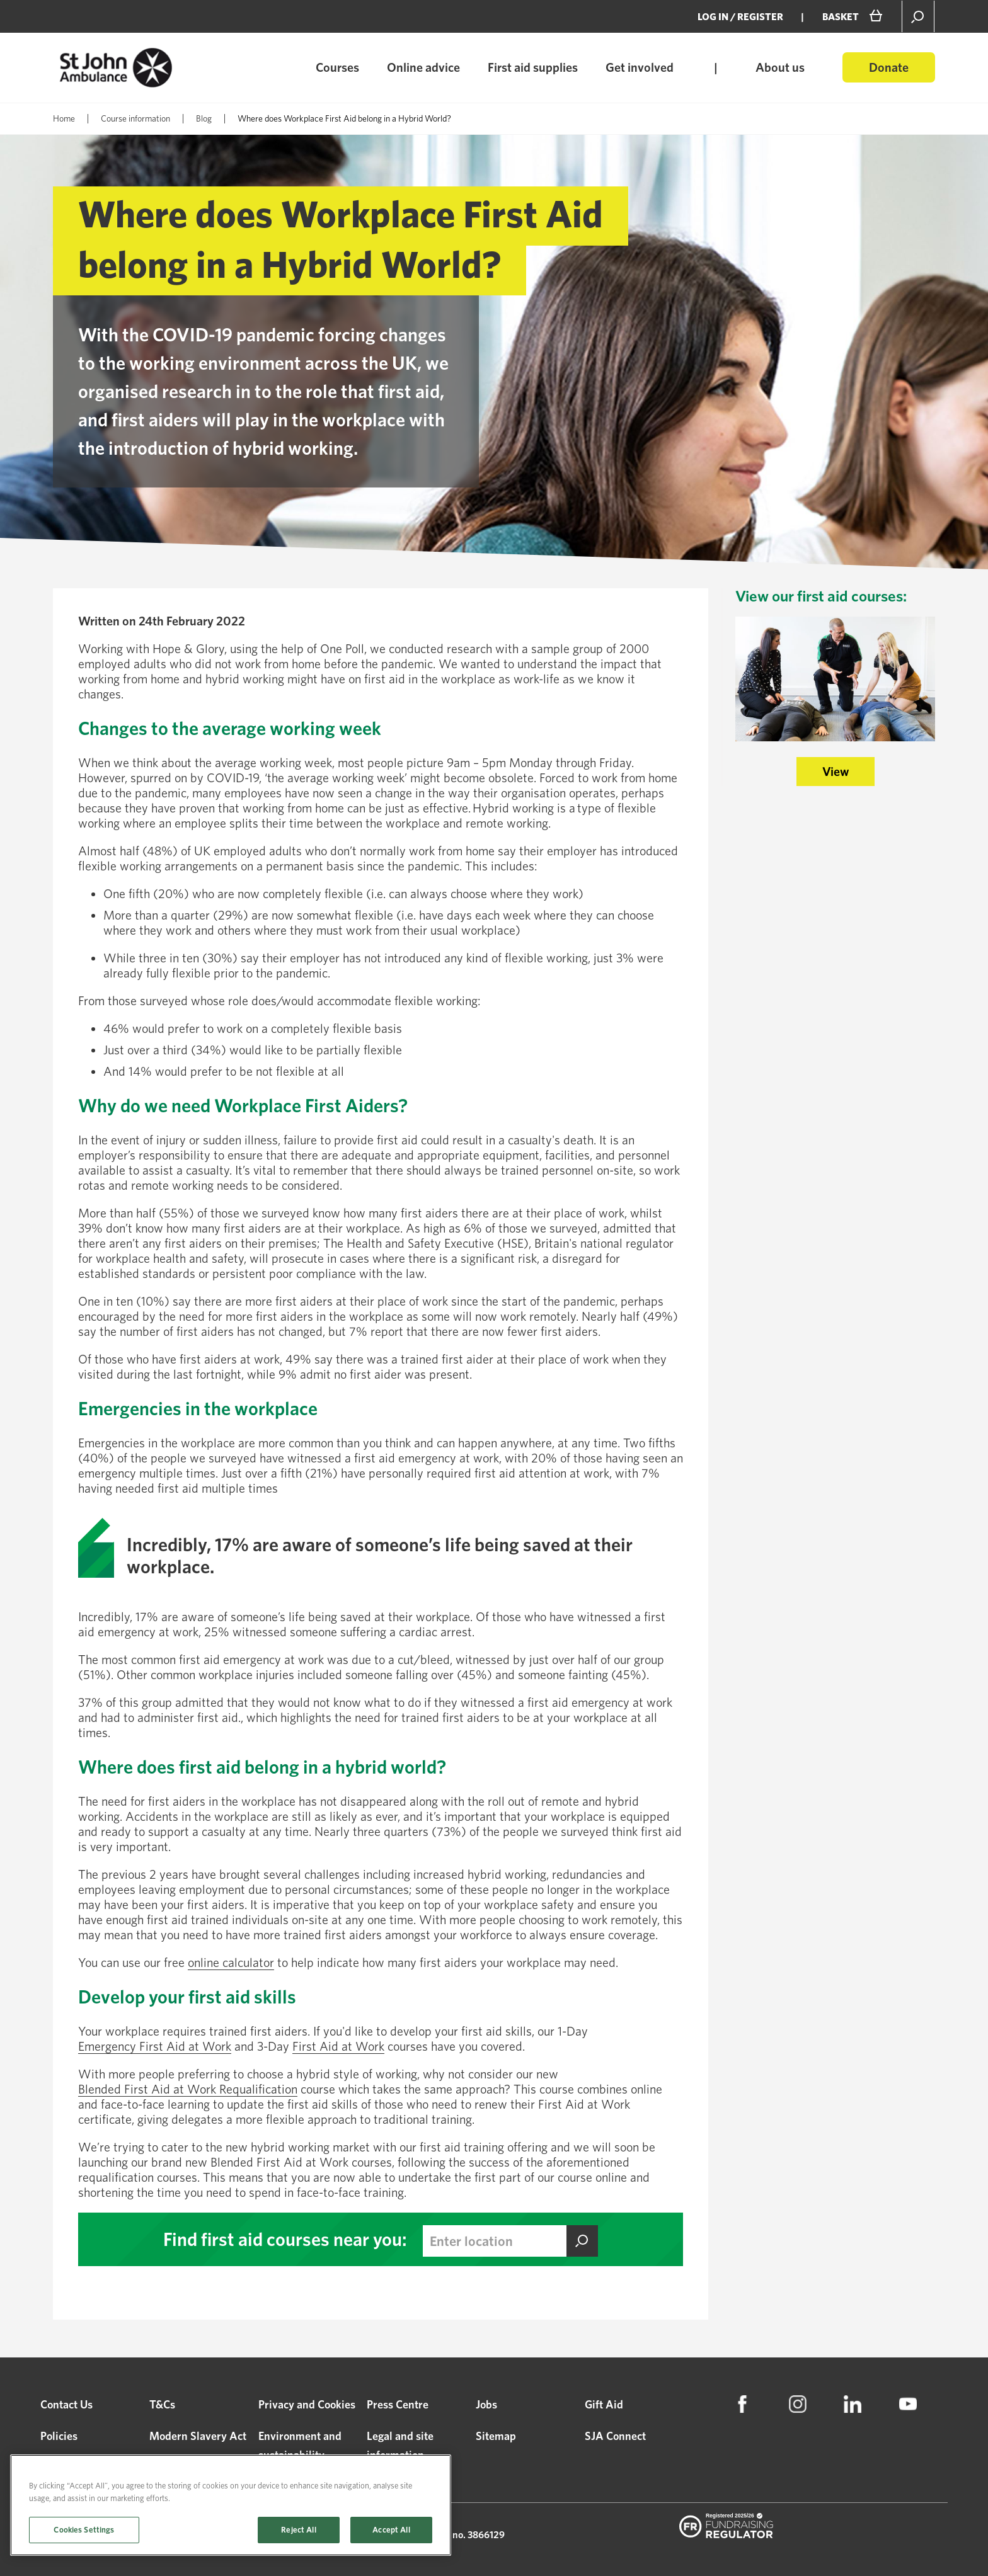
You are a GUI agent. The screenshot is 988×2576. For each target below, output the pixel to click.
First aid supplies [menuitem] (533, 67)
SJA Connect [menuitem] (615, 2435)
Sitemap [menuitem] (496, 2435)
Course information (135, 118)
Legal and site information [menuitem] (400, 2445)
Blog (204, 118)
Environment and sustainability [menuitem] (300, 2445)
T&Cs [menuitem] (162, 2404)
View (835, 771)
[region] (230, 2505)
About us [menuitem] (780, 67)
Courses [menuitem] (337, 67)
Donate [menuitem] (889, 67)
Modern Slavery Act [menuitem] (197, 2435)
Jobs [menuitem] (486, 2404)
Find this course (582, 2241)
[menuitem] (742, 2404)
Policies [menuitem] (59, 2435)
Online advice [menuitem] (423, 67)
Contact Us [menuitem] (66, 2404)
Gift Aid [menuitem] (604, 2404)
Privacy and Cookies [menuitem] (306, 2404)
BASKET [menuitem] (840, 17)
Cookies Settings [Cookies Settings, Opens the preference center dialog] (84, 2529)
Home (64, 118)
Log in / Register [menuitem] (740, 17)
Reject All (298, 2529)
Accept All (391, 2529)
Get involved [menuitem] (640, 67)
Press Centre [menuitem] (397, 2404)
